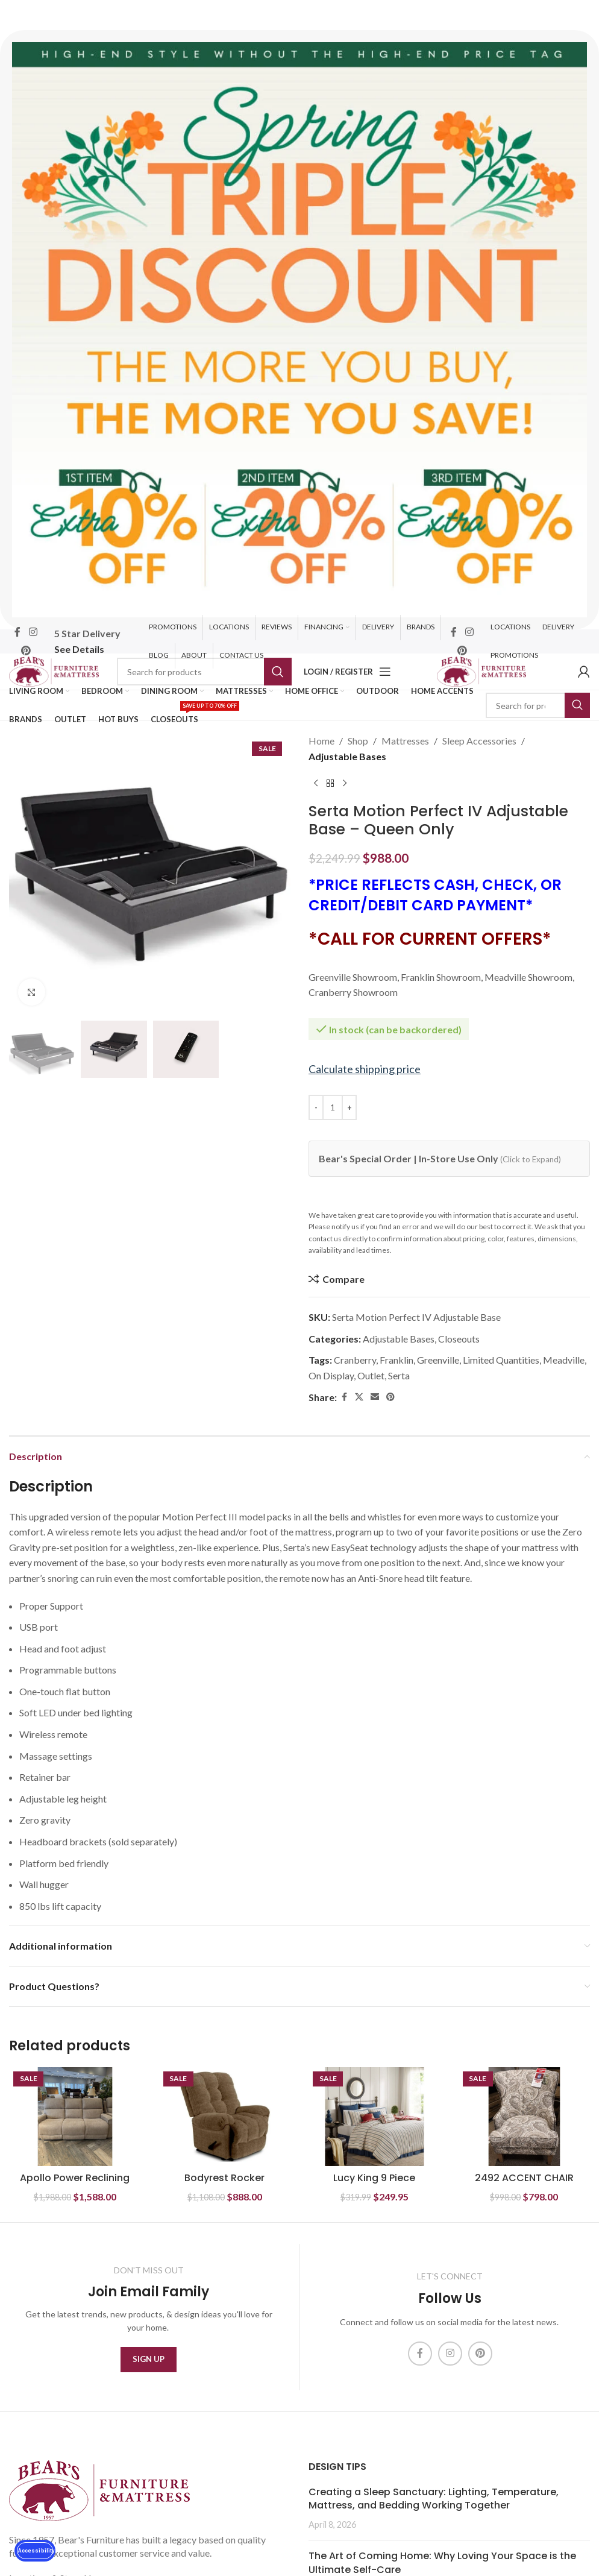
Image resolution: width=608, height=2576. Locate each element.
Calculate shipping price (365, 1068)
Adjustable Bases (347, 756)
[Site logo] (54, 670)
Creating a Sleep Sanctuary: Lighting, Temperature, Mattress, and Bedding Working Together (434, 2498)
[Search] (204, 671)
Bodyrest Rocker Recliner (224, 2184)
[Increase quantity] (349, 1107)
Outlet (370, 1375)
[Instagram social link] (33, 632)
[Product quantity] (333, 1107)
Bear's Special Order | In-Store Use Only (440, 1158)
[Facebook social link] (17, 632)
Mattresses (405, 740)
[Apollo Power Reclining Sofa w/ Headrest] (75, 2116)
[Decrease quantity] (316, 1107)
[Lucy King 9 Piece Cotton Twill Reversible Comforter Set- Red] (374, 2116)
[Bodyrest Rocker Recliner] (225, 2116)
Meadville (563, 1359)
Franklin (396, 1359)
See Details (79, 649)
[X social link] (359, 1397)
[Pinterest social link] (25, 650)
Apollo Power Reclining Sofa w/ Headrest (75, 2184)
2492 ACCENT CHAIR (524, 2178)
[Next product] (344, 783)
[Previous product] (316, 783)
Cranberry (355, 1359)
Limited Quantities (501, 1359)
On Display (331, 1375)
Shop (358, 740)
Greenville (438, 1359)
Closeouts (459, 1338)
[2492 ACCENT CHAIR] (525, 2116)
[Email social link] (375, 1397)
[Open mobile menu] (385, 672)
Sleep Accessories (479, 740)
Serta (399, 1375)
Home (321, 740)
